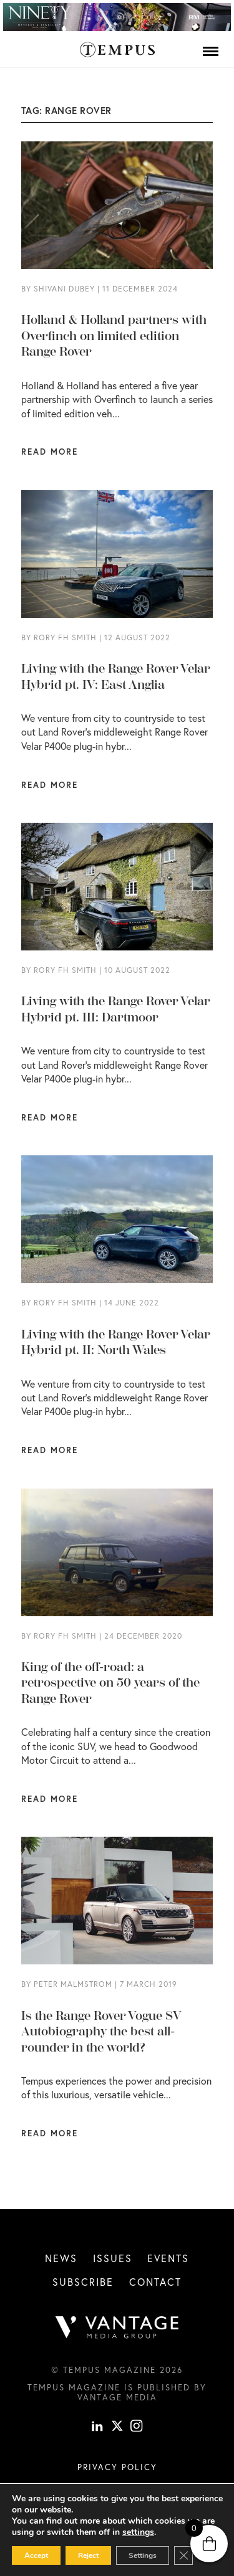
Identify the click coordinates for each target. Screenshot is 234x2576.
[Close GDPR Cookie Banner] (183, 2555)
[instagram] (136, 2427)
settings (138, 2532)
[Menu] (211, 51)
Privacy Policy (117, 2467)
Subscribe (83, 2282)
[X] (117, 2427)
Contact (155, 2282)
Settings (143, 2555)
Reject (88, 2555)
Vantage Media (117, 2397)
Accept (36, 2555)
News (61, 2258)
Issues (112, 2258)
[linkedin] (97, 2427)
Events (168, 2258)
